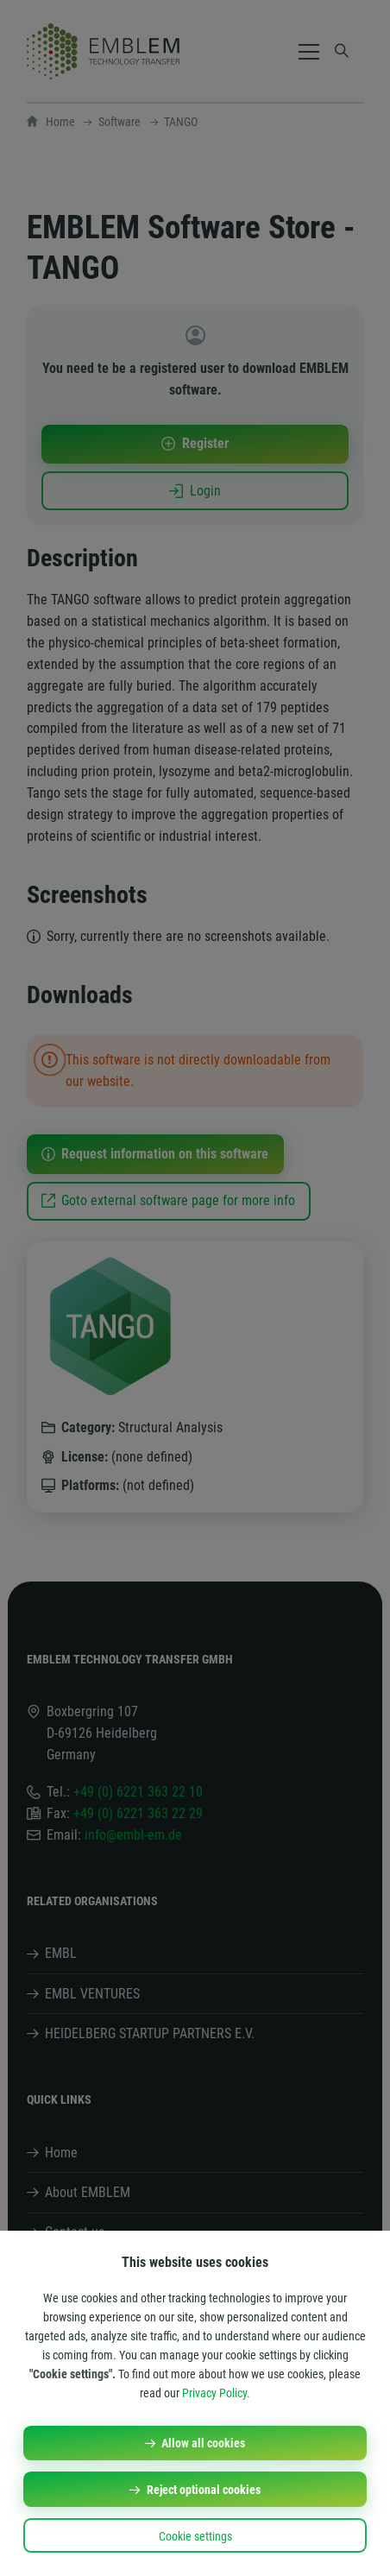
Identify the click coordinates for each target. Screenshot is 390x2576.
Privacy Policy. (216, 2393)
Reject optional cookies (204, 2490)
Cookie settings (195, 2536)
